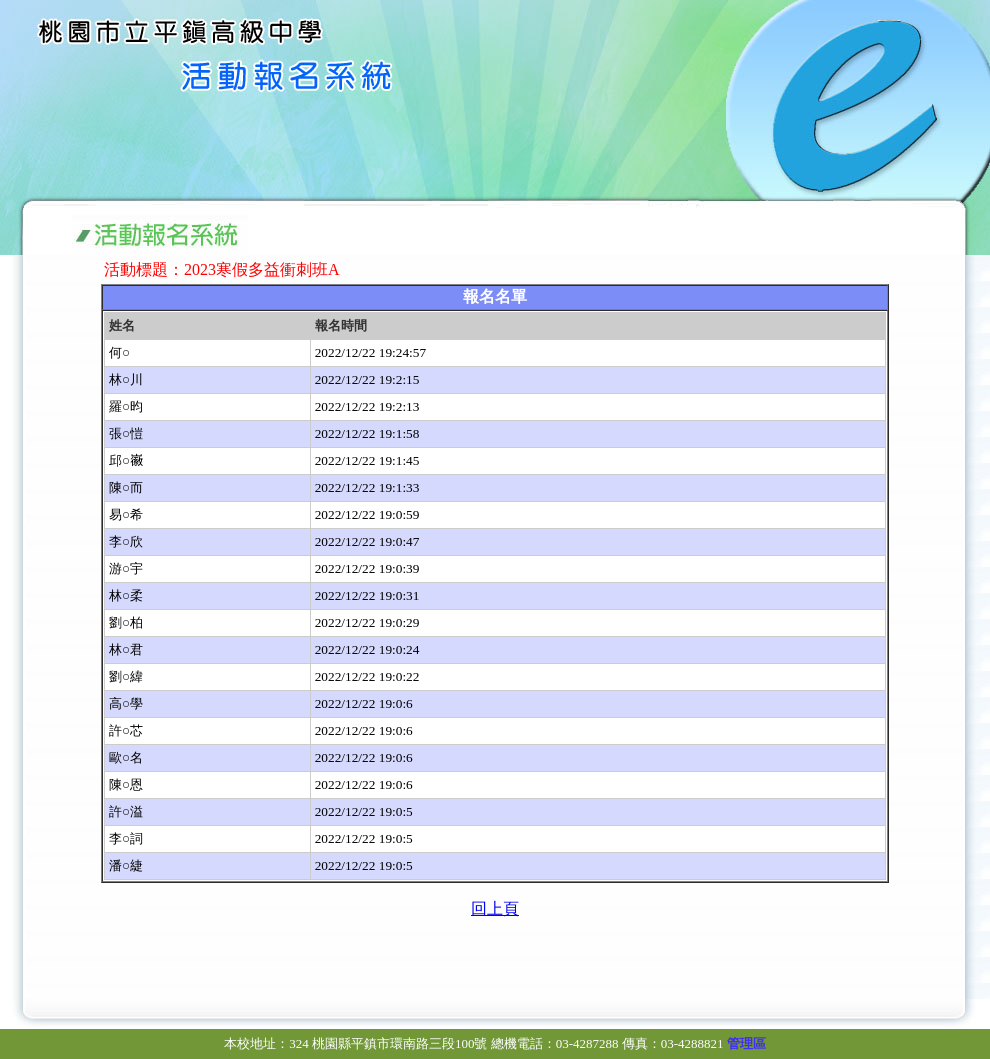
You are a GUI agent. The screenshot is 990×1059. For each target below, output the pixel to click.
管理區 (746, 1043)
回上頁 (495, 908)
